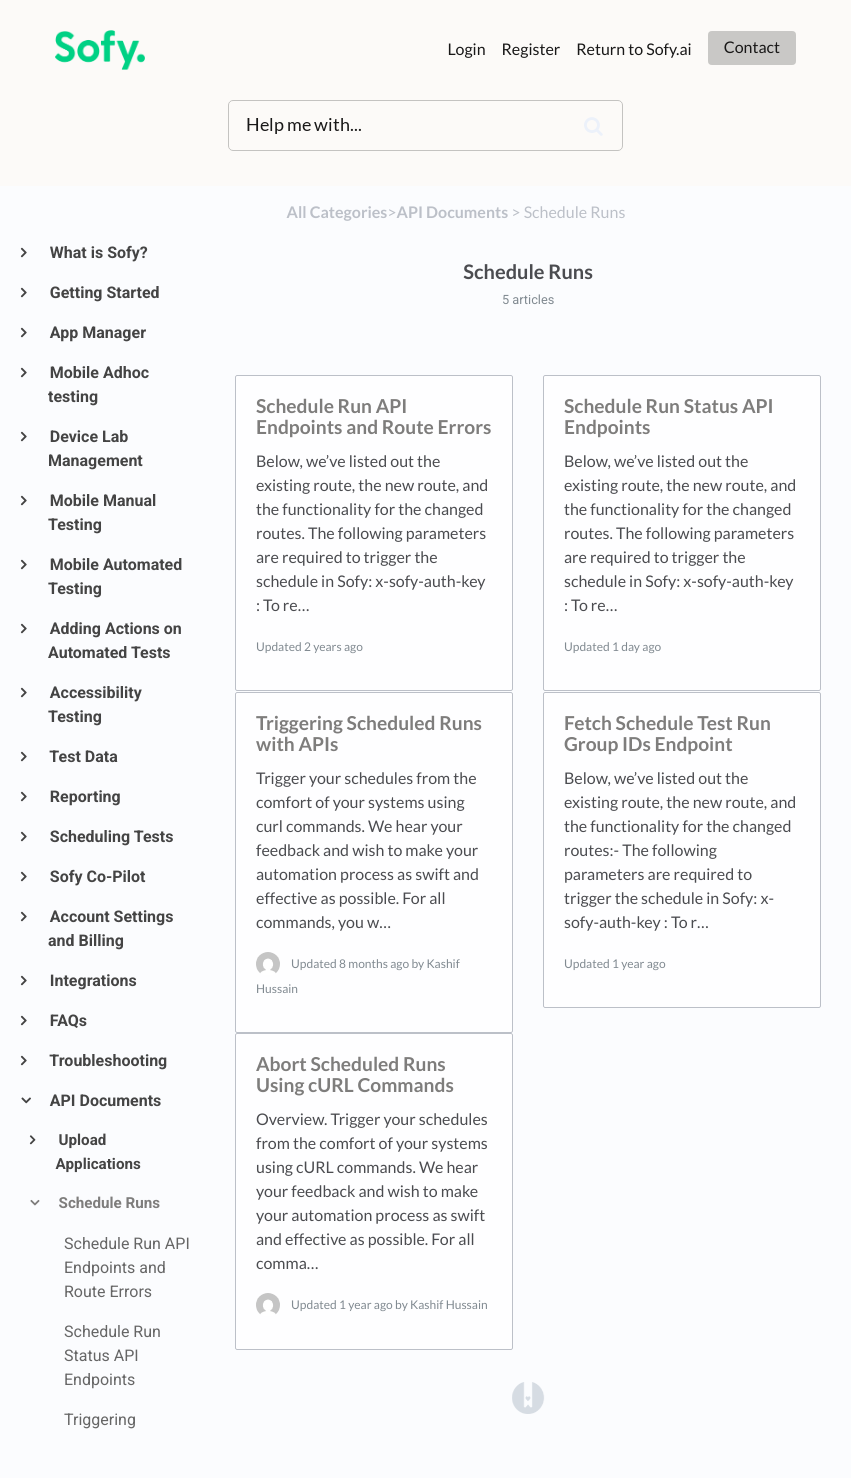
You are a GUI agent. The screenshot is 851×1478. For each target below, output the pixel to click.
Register (531, 49)
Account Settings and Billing (110, 928)
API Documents (104, 1100)
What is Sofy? (98, 252)
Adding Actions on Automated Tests (115, 640)
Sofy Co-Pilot (96, 876)
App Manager (97, 332)
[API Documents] (453, 212)
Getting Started (104, 292)
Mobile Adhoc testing (98, 384)
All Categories (337, 212)
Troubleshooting (107, 1060)
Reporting (84, 796)
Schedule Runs (108, 1203)
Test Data (83, 756)
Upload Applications (98, 1152)
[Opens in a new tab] (528, 1396)
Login (467, 49)
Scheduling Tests (110, 836)
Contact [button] (752, 47)
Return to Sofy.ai (633, 49)
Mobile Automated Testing (115, 576)
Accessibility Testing (95, 704)
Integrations (92, 980)
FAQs (67, 1020)
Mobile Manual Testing (102, 512)
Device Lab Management (95, 448)
